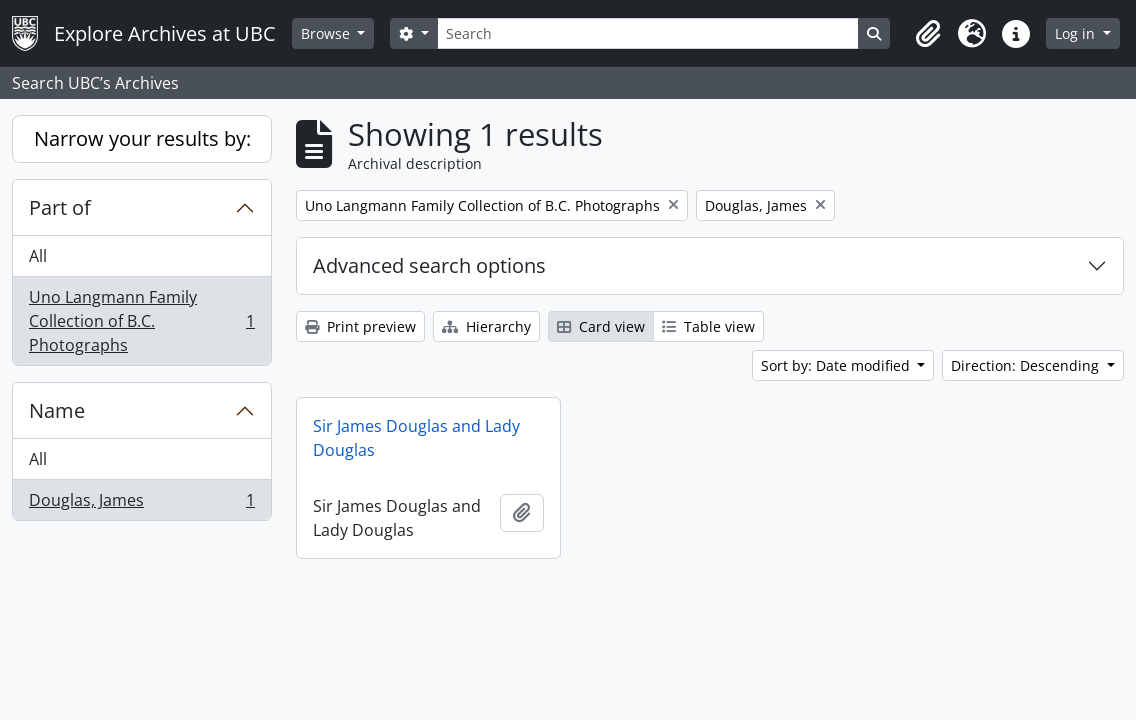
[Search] (648, 33)
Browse (327, 33)
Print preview (360, 326)
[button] (928, 34)
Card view (601, 326)
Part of (60, 207)
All (38, 256)
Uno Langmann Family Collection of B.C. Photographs (141, 321)
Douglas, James (141, 504)
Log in (1077, 33)
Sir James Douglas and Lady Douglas (416, 438)
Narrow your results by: (142, 138)
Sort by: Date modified (837, 365)
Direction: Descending (1027, 365)
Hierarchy (486, 326)
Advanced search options (429, 265)
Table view (708, 326)
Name (57, 410)
